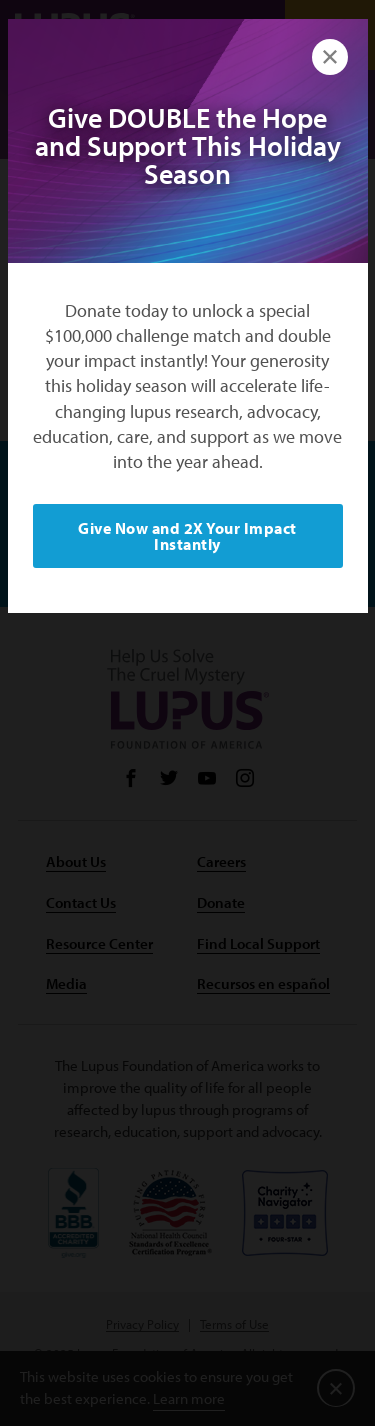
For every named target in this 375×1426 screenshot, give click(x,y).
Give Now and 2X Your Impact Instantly (187, 536)
